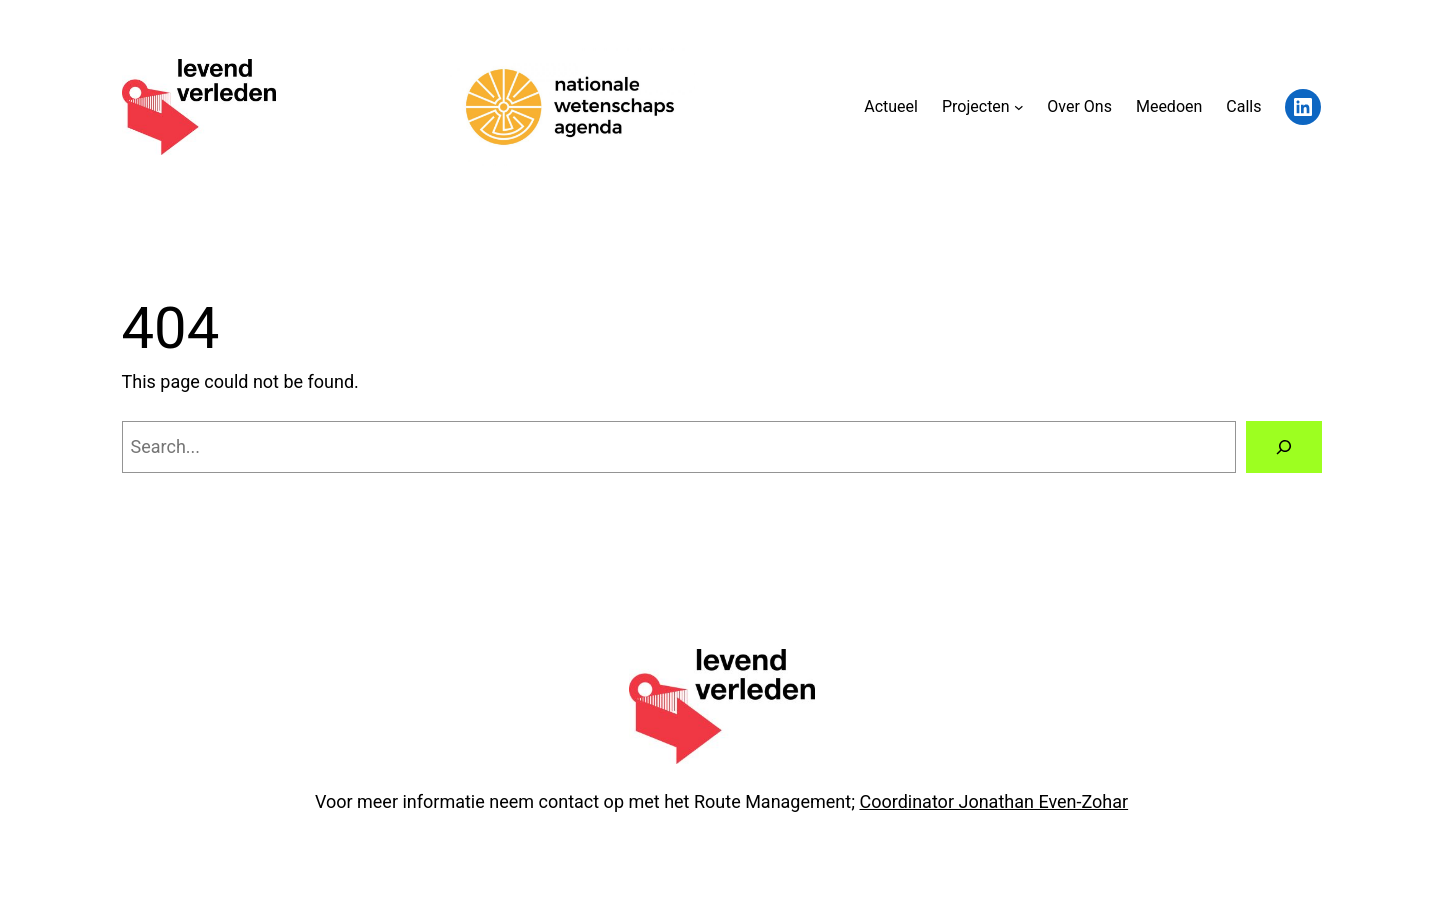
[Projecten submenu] (1019, 107)
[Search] (1284, 447)
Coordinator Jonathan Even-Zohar (993, 801)
